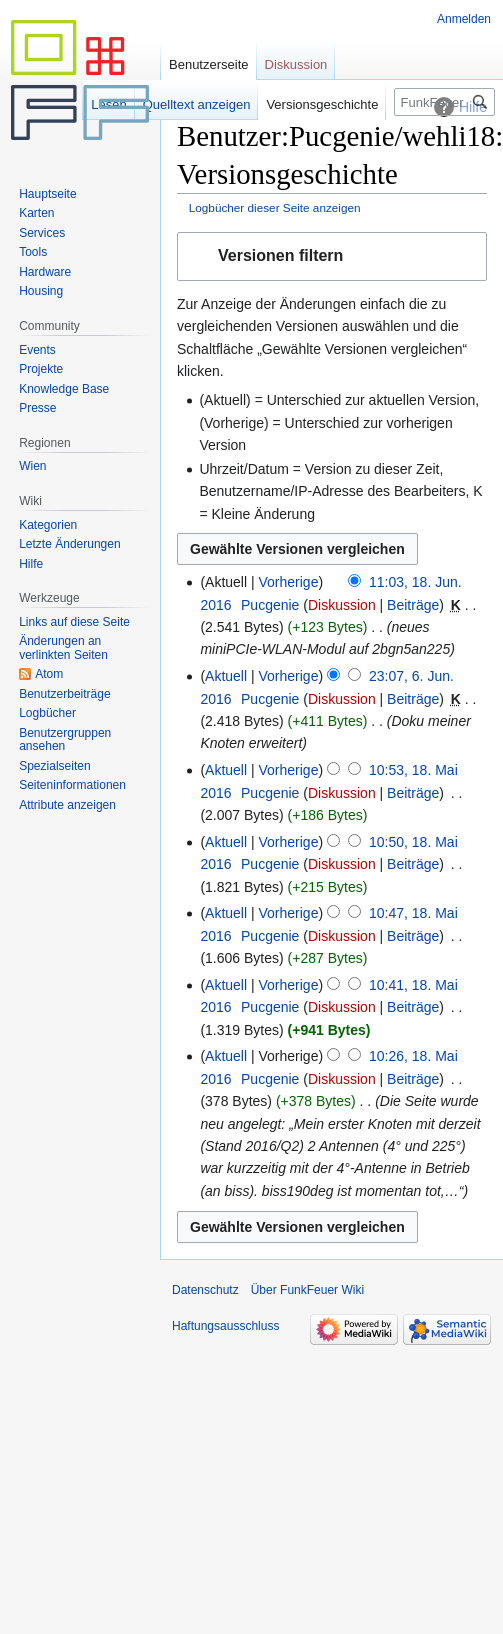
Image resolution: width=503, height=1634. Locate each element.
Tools (33, 252)
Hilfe (31, 564)
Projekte (41, 369)
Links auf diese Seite (74, 622)
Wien (32, 466)
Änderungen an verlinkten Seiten (63, 648)
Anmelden (464, 19)
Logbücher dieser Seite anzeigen (275, 207)
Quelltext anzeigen (197, 104)
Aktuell (226, 676)
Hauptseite (47, 194)
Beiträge (413, 605)
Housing (41, 291)
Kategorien (48, 525)
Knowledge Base (64, 389)
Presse (37, 408)
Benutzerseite (209, 64)
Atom (49, 674)
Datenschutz (205, 1290)
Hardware (45, 272)
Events (37, 350)
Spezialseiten (54, 766)
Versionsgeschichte (322, 104)
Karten (36, 213)
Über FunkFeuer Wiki (307, 1290)
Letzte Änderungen (69, 544)
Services (42, 233)
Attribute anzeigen (67, 805)
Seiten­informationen (72, 785)
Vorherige (289, 582)
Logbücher (47, 713)
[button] (332, 256)
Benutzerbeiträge (64, 694)
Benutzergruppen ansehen (65, 740)
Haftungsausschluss (225, 1326)
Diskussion (342, 605)
